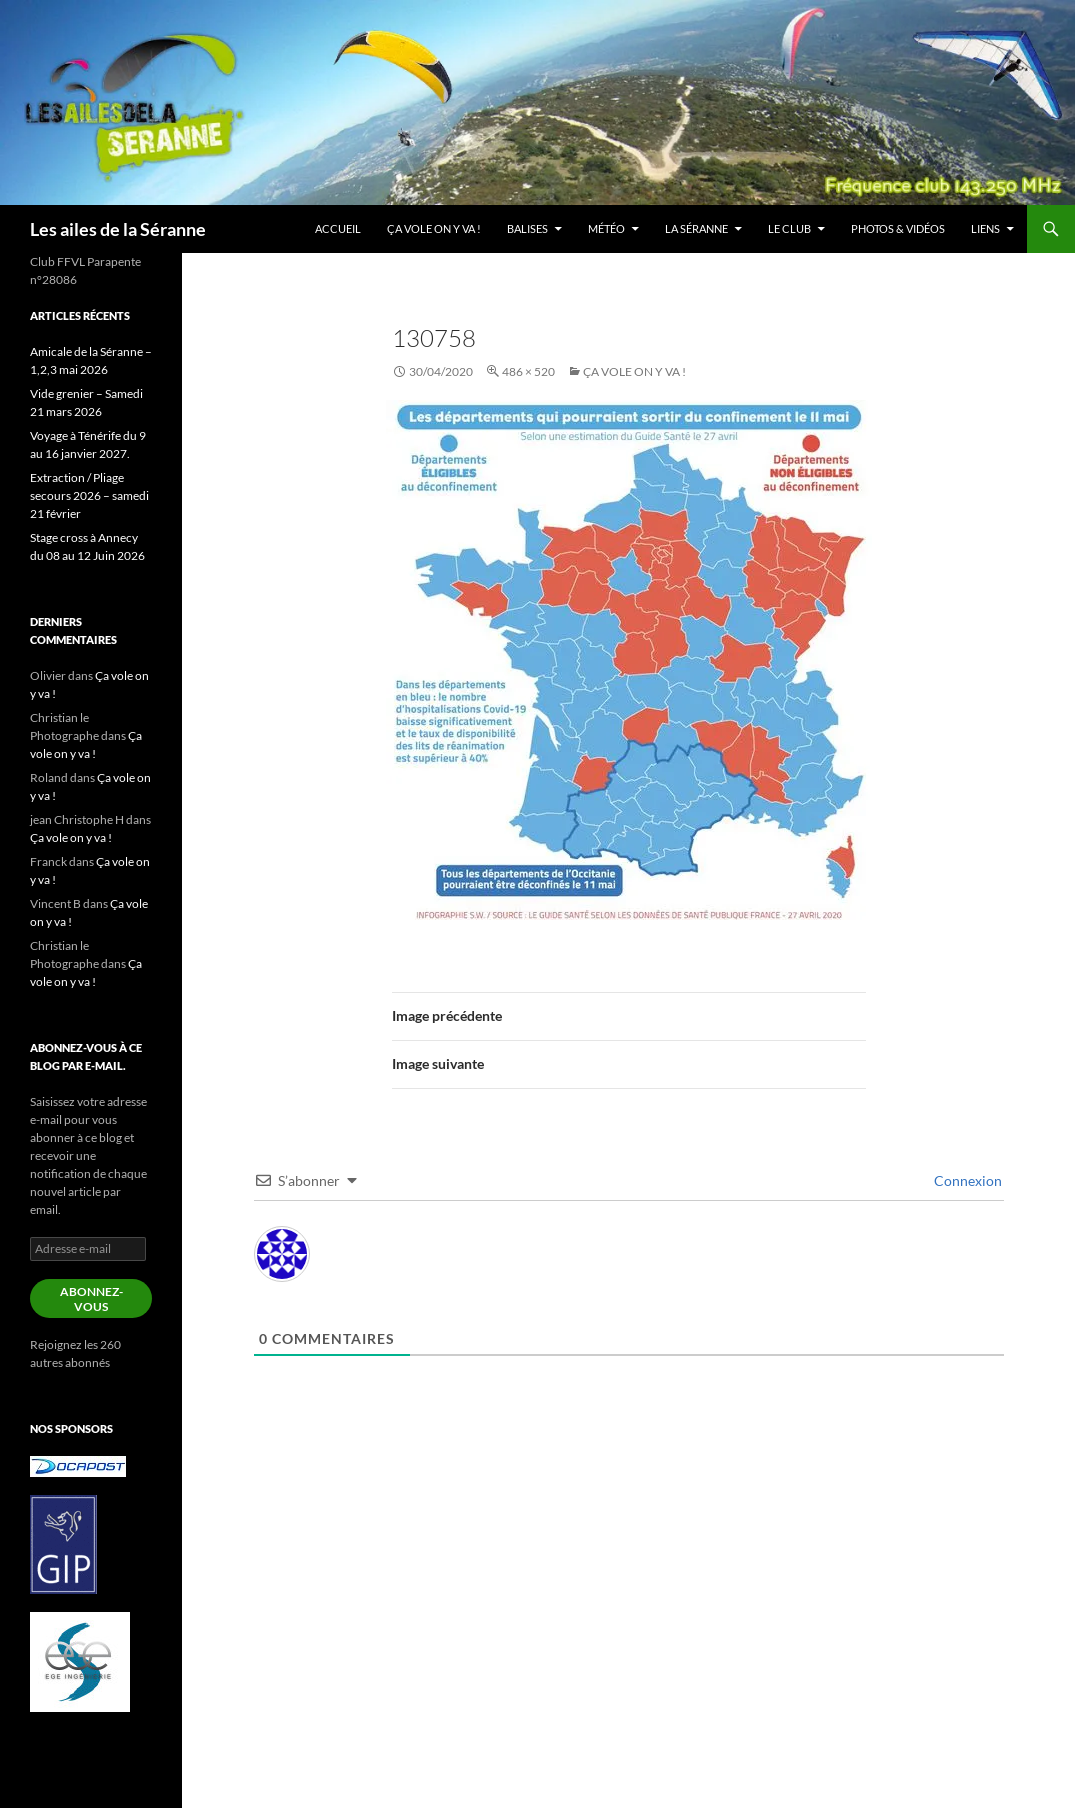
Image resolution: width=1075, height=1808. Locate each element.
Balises (527, 228)
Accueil (338, 228)
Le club (789, 228)
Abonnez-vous (91, 1299)
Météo (606, 228)
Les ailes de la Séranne (118, 229)
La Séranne (696, 228)
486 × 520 (528, 371)
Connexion (966, 1180)
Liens (985, 228)
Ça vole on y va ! (434, 228)
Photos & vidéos (898, 228)
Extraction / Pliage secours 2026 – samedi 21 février (89, 495)
